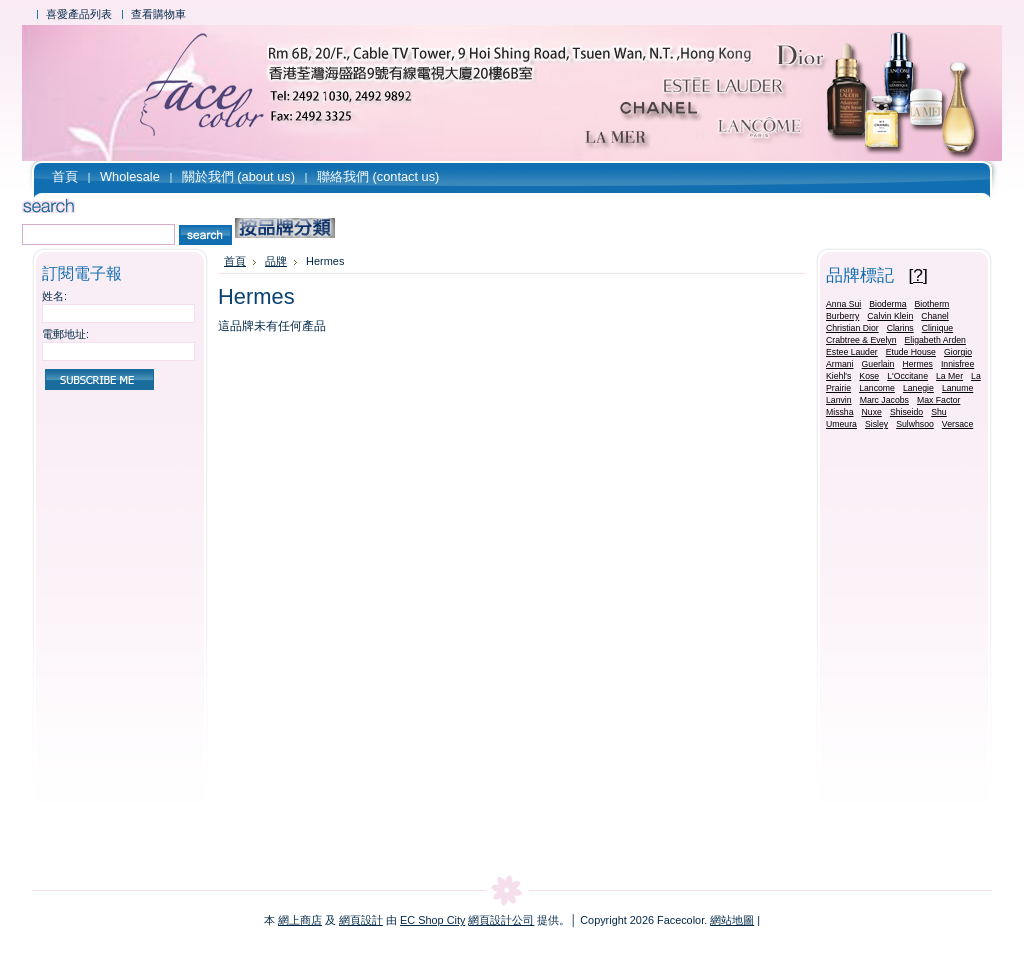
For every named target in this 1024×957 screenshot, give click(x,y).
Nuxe (872, 412)
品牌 (276, 261)
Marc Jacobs (884, 400)
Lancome (877, 388)
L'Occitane (907, 376)
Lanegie (918, 388)
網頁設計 (361, 920)
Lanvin (839, 400)
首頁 (235, 261)
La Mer (949, 376)
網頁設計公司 (501, 920)
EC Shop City (432, 920)
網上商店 (300, 920)
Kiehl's (838, 376)
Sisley (876, 424)
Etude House (911, 352)
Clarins (900, 328)
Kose (869, 376)
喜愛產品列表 (79, 14)
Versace (957, 424)
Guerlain (878, 364)
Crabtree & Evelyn (861, 340)
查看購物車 (158, 14)
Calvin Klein (890, 316)
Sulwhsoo (915, 424)
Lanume (957, 388)
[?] (918, 275)
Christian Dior (852, 328)
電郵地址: (65, 334)
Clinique (937, 328)
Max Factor (938, 400)
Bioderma (887, 304)
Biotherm (932, 304)
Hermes (917, 364)
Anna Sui (843, 304)
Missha (840, 412)
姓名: (54, 296)
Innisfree (957, 364)
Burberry (842, 316)
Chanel (935, 316)
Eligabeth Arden (935, 340)
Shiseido (906, 412)
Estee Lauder (852, 352)
